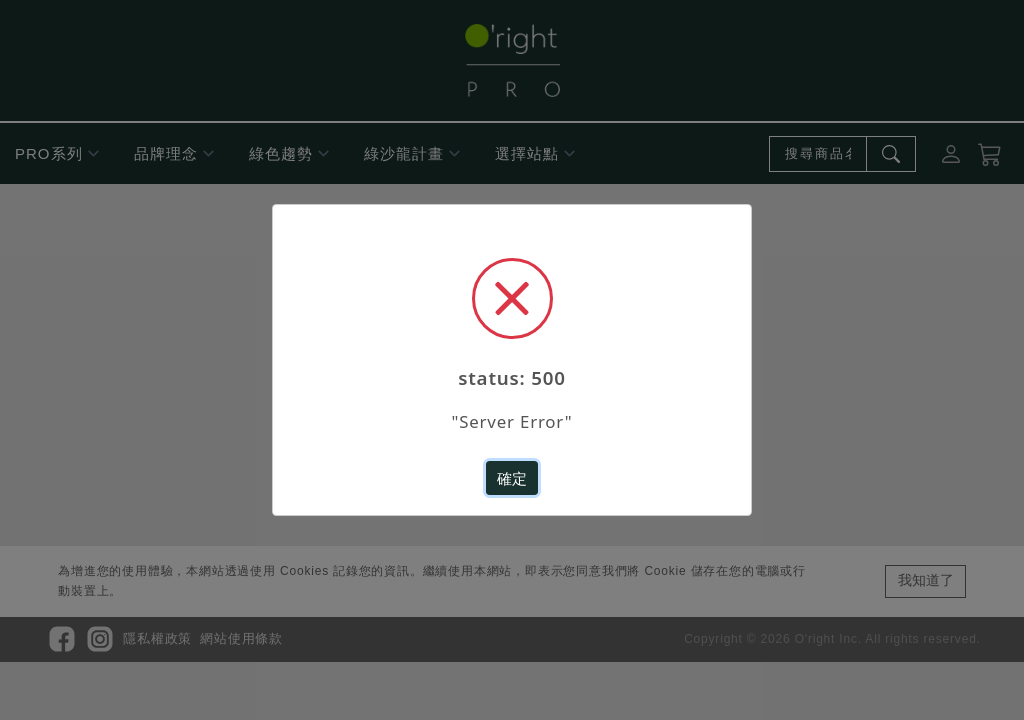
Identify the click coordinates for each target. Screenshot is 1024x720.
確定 (512, 475)
